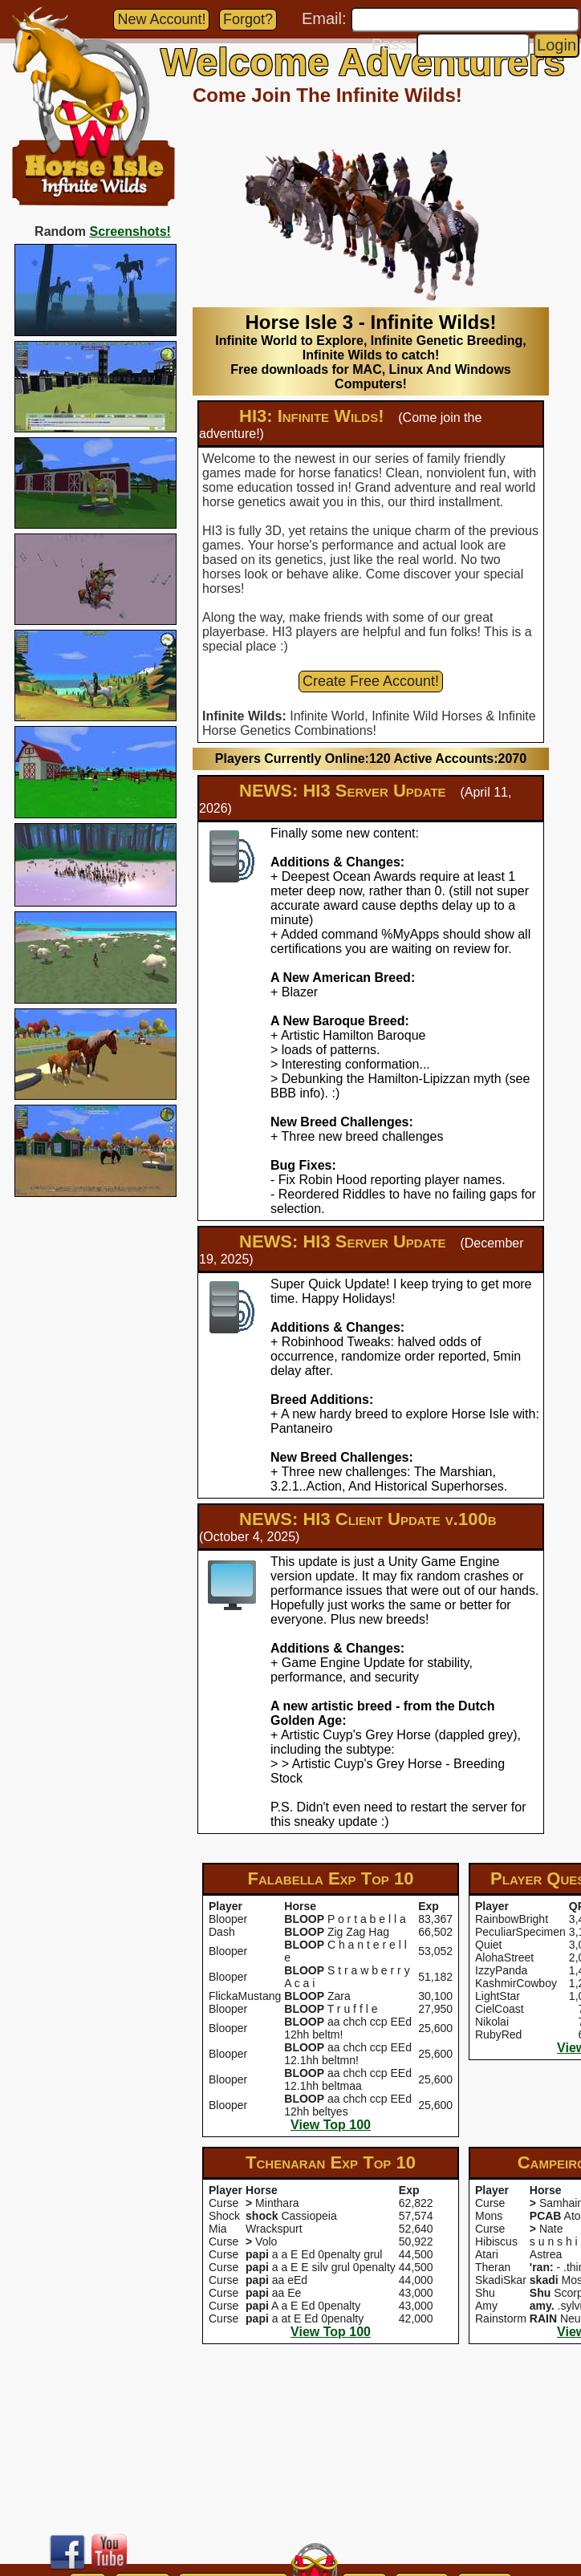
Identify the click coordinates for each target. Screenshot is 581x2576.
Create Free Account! (371, 681)
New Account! (161, 19)
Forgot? (248, 19)
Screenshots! (130, 231)
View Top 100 (330, 2125)
